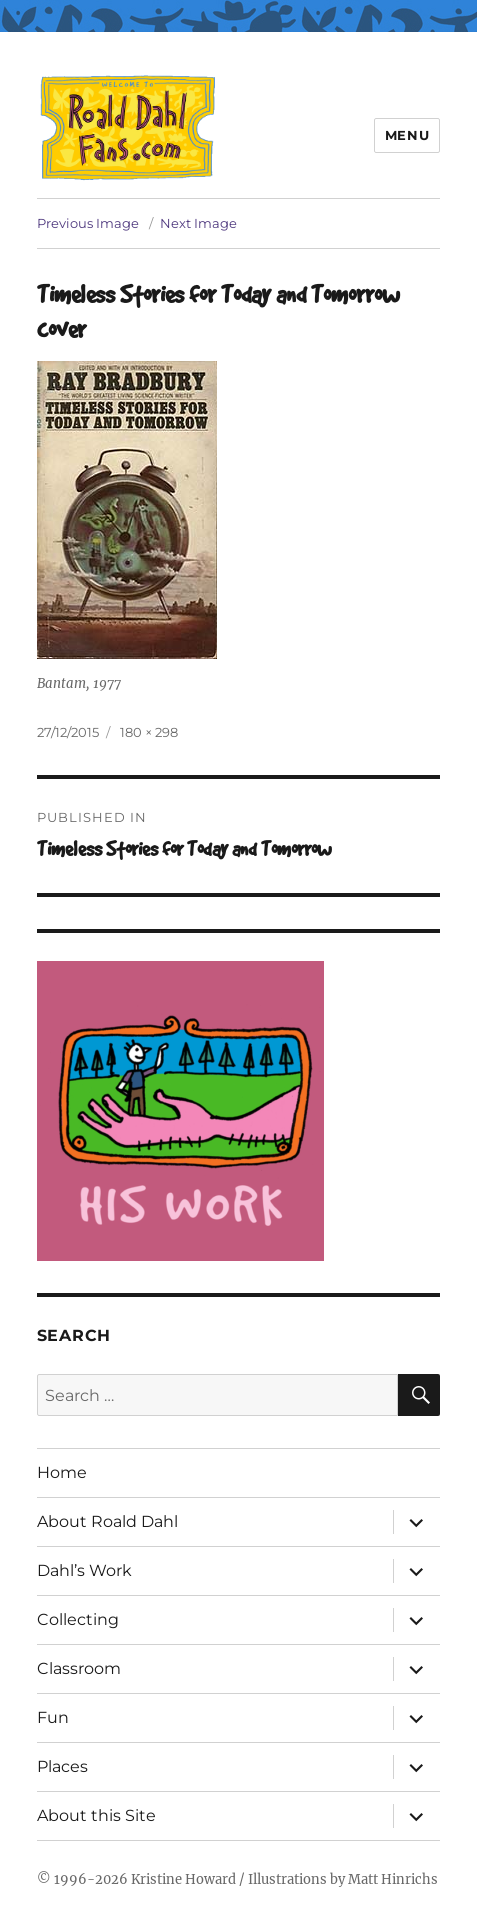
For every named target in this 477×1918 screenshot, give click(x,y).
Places (62, 1766)
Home (62, 1472)
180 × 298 (149, 732)
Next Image (198, 223)
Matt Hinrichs (393, 1879)
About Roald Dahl (107, 1521)
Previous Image (88, 223)
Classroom (79, 1668)
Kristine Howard (183, 1879)
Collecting (78, 1619)
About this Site (96, 1815)
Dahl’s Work (84, 1570)
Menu (407, 135)
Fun (53, 1717)
